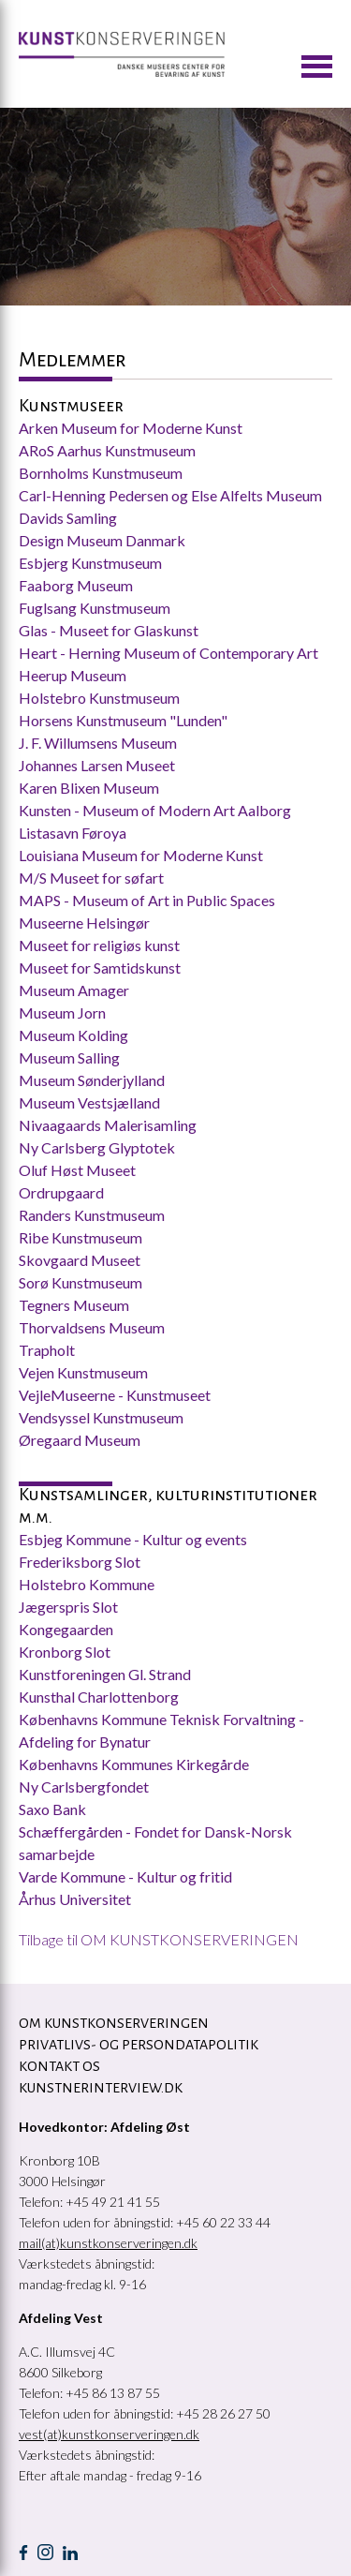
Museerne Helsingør (84, 922)
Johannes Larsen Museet (97, 765)
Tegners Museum (74, 1305)
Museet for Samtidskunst (100, 967)
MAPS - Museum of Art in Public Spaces (147, 900)
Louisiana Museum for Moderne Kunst (141, 855)
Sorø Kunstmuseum (80, 1282)
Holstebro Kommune (86, 1584)
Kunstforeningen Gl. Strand (105, 1674)
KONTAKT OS (59, 2066)
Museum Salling (69, 1057)
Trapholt (47, 1350)
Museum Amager (74, 990)
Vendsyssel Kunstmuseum (101, 1417)
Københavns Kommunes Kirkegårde (134, 1764)
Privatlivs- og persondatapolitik (138, 2044)
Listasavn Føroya (72, 832)
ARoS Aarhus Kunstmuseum (107, 450)
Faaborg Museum (76, 585)
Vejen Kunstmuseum (83, 1372)
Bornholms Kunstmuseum (101, 473)
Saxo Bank (52, 1809)
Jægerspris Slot (68, 1607)
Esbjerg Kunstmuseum (90, 563)
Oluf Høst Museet (77, 1170)
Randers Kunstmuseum (92, 1215)
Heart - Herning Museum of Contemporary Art (170, 653)
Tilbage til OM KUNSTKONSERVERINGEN (159, 1939)
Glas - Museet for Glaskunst (108, 630)
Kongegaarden (66, 1629)
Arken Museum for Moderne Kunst (130, 428)
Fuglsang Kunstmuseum (94, 608)
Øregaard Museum (79, 1440)
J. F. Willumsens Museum (98, 743)
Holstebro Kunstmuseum (99, 698)
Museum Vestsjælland (89, 1102)
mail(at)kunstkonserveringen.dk (108, 2243)
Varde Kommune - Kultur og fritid (125, 1876)
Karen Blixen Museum (89, 788)
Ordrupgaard (61, 1192)
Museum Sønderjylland (92, 1080)
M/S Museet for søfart (91, 877)
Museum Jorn (62, 1012)
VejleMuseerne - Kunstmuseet (115, 1395)
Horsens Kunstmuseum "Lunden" (123, 720)
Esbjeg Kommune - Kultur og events (133, 1539)
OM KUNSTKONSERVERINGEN (114, 2023)
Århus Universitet (76, 1899)
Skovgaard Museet (79, 1260)
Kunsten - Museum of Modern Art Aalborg (155, 810)
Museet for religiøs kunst (99, 945)
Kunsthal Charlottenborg (99, 1696)
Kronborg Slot (64, 1651)
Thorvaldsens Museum (92, 1327)
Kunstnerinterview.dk (101, 2087)
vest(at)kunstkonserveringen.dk (109, 2434)
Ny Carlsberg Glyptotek (97, 1147)
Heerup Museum (72, 675)
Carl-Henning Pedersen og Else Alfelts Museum (172, 495)
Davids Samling (68, 518)
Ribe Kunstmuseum (80, 1237)
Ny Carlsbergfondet (84, 1786)
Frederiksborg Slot (79, 1562)
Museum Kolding (73, 1035)
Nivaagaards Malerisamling (108, 1125)
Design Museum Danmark (102, 540)
